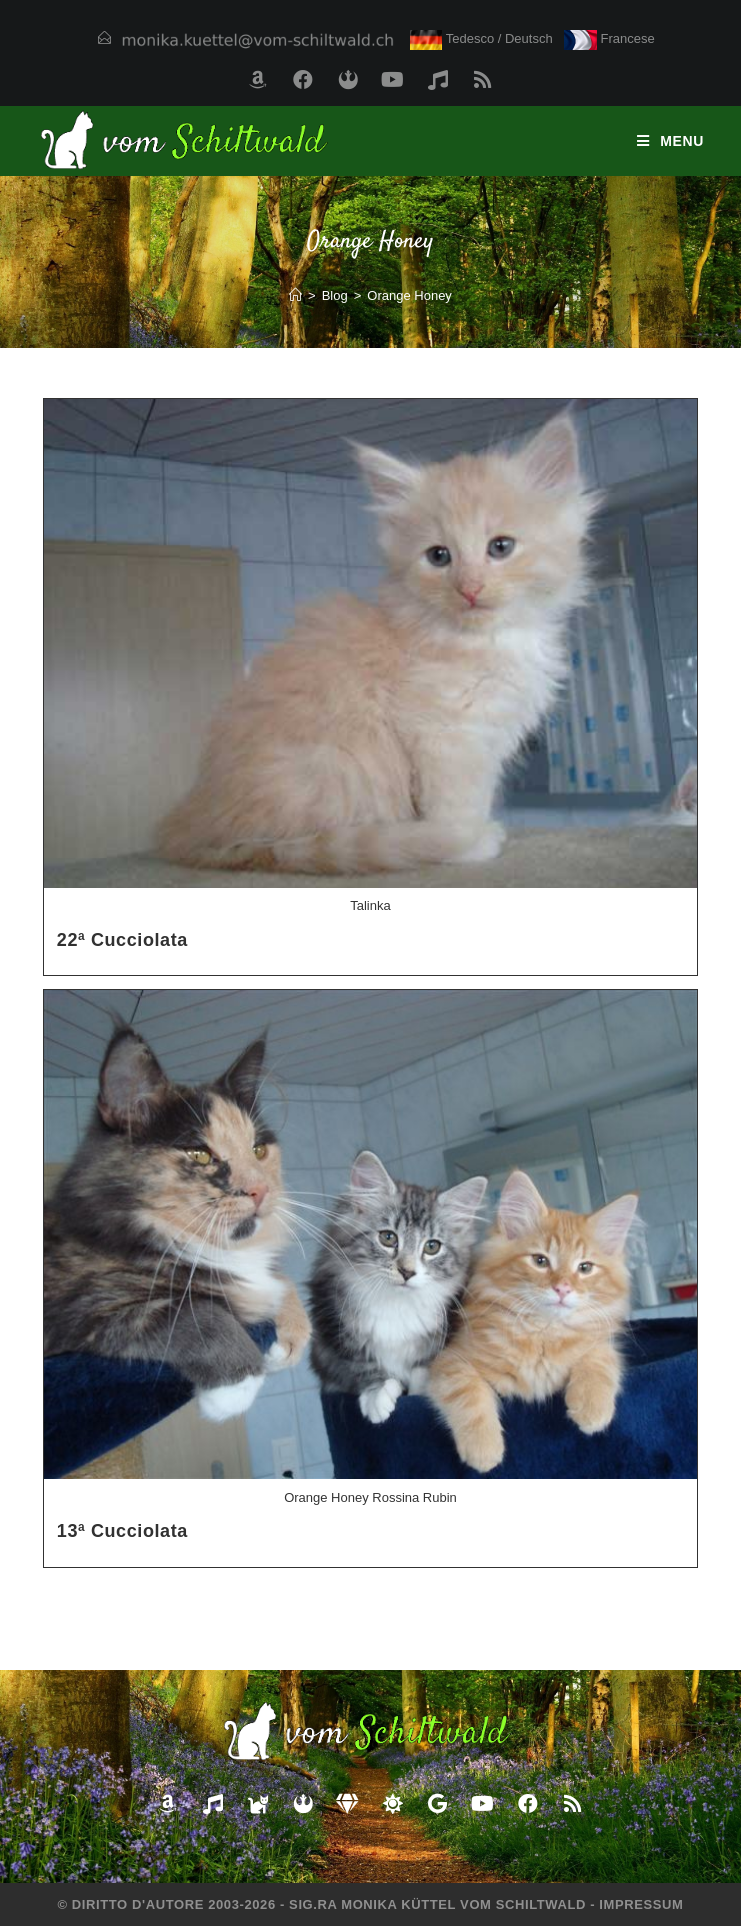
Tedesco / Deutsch (481, 38)
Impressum (641, 1904)
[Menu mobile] (670, 141)
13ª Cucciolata (122, 1531)
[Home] (295, 295)
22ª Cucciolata (122, 940)
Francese (609, 38)
